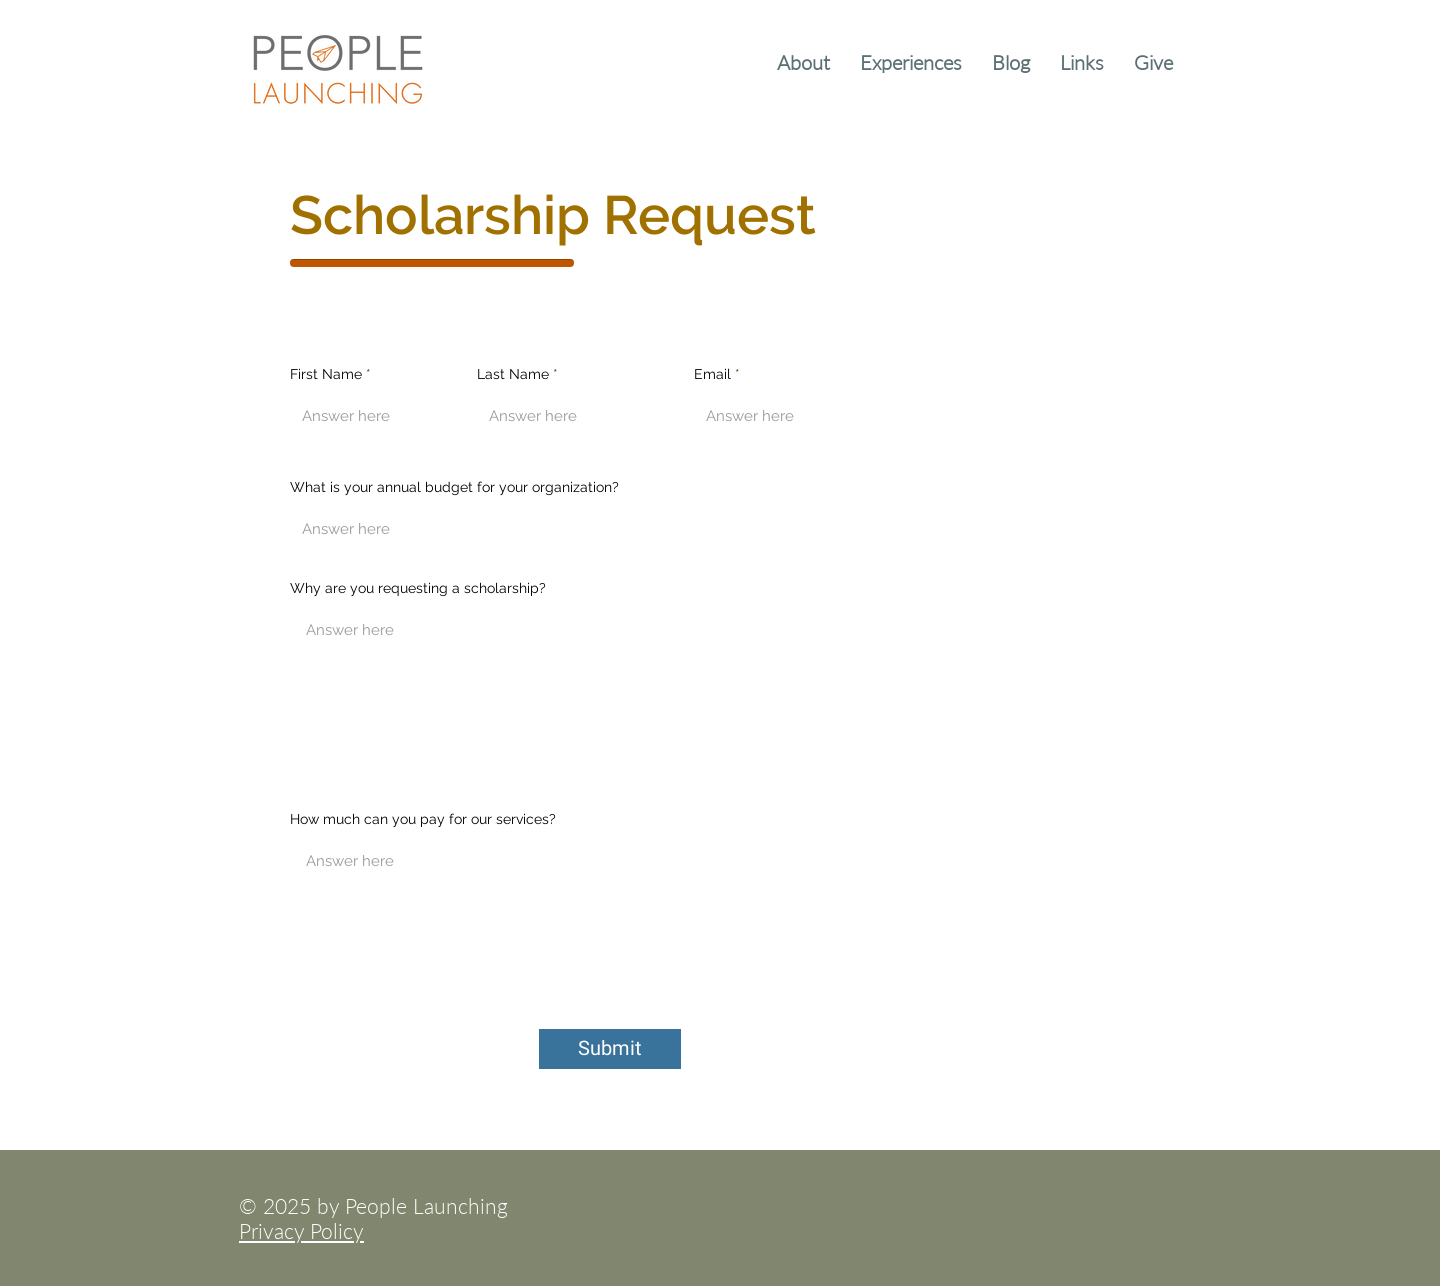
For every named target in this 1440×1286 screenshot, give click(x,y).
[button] (803, 59)
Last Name (513, 374)
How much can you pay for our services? (423, 819)
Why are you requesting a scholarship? (418, 588)
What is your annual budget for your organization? (454, 487)
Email (712, 374)
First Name (326, 374)
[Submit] (610, 1049)
